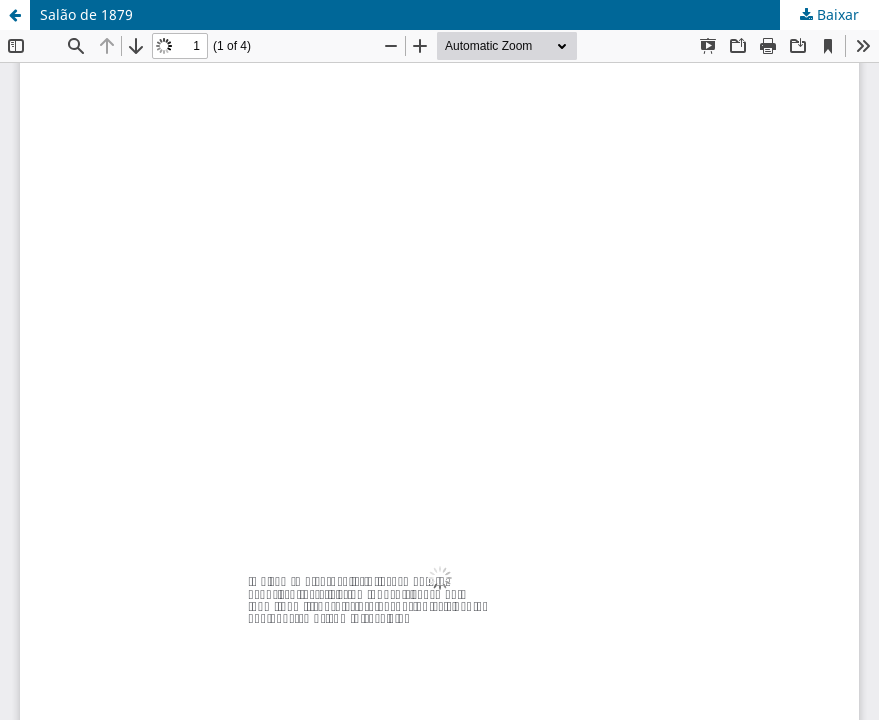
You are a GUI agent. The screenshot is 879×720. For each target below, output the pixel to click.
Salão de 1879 (86, 14)
